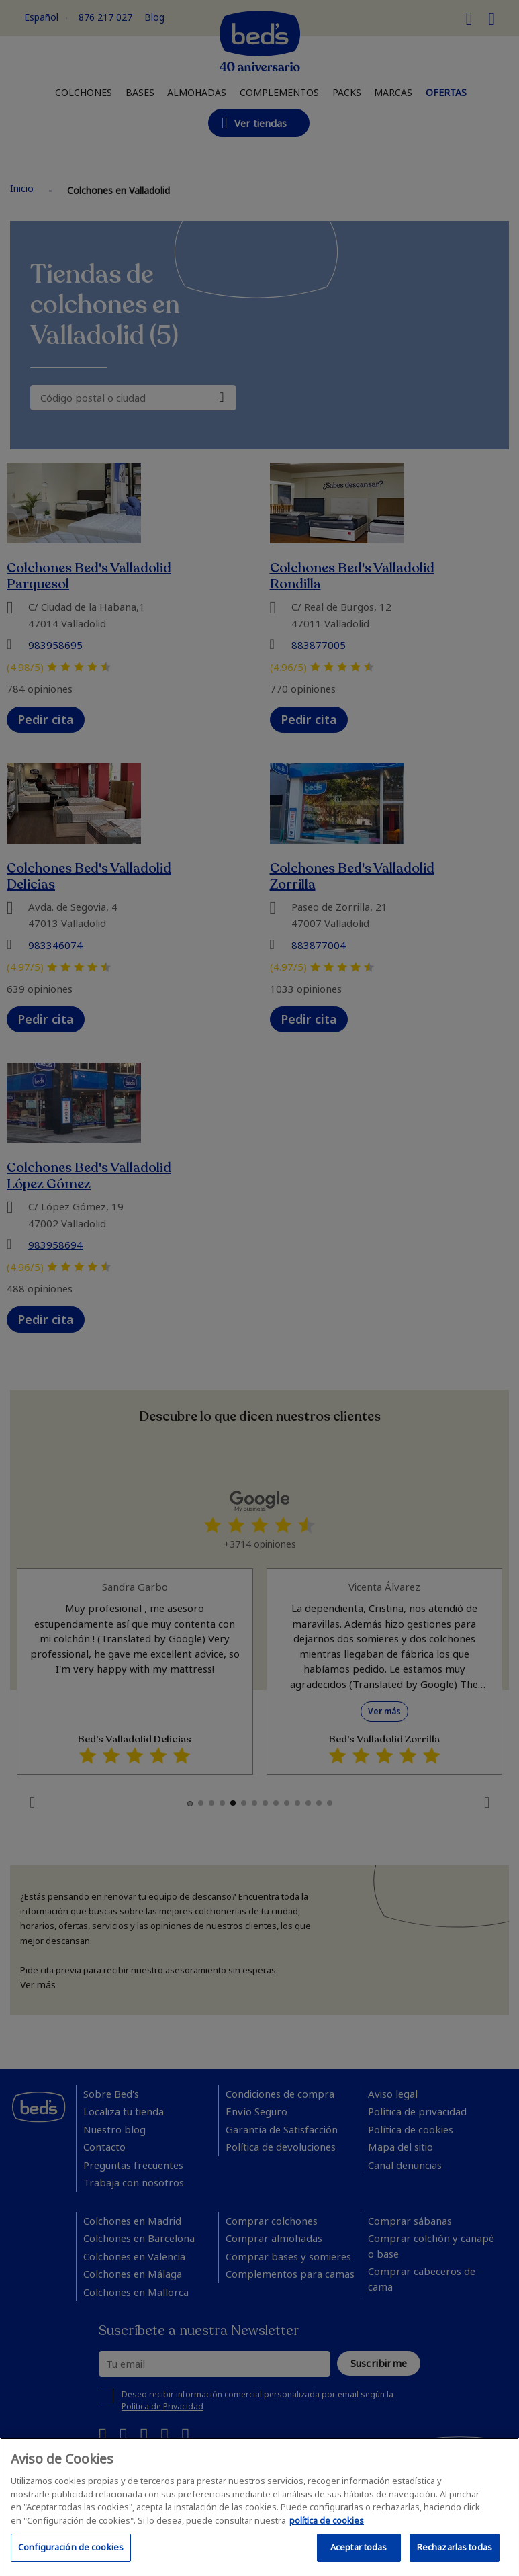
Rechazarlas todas (454, 2547)
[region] (259, 2507)
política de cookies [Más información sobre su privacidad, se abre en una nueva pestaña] (326, 2520)
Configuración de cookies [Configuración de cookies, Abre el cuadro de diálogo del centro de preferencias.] (71, 2547)
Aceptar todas (358, 2547)
